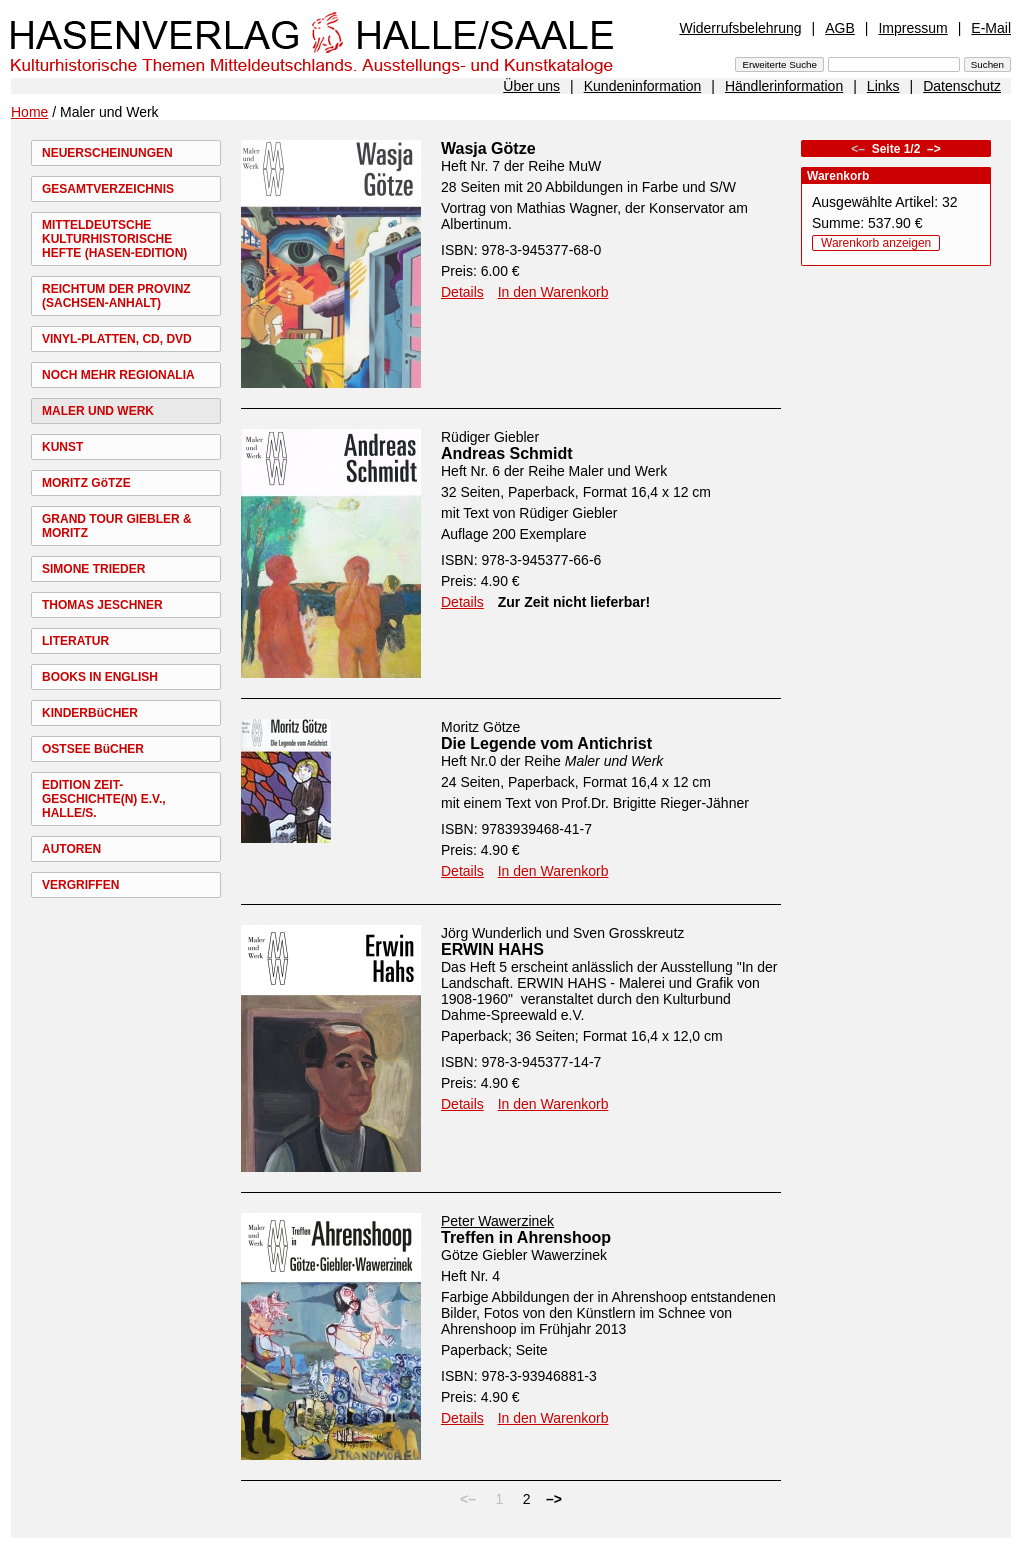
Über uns (531, 86)
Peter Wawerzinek (497, 1221)
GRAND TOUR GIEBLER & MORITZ (117, 526)
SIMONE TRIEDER (93, 569)
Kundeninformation (643, 86)
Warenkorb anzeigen (876, 243)
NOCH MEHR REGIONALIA (118, 375)
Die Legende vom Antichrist (546, 743)
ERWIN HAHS (492, 949)
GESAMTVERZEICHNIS (108, 189)
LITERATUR (75, 641)
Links (883, 86)
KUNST (62, 447)
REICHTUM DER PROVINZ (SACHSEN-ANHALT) (116, 296)
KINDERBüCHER (90, 713)
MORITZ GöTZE (86, 483)
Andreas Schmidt (507, 453)
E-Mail (991, 28)
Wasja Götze (488, 148)
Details (462, 292)
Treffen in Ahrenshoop (526, 1237)
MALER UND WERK (98, 411)
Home (29, 112)
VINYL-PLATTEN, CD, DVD (117, 339)
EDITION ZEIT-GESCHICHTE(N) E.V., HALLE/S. (104, 799)
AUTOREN (71, 849)
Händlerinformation (784, 86)
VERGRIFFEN (80, 885)
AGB (840, 28)
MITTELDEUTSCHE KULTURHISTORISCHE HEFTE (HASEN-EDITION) (114, 239)
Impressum (912, 28)
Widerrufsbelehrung (740, 28)
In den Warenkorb (553, 292)
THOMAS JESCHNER (102, 605)
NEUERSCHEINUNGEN (107, 153)
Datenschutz (962, 86)
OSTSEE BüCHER (93, 749)
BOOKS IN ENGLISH (100, 677)
